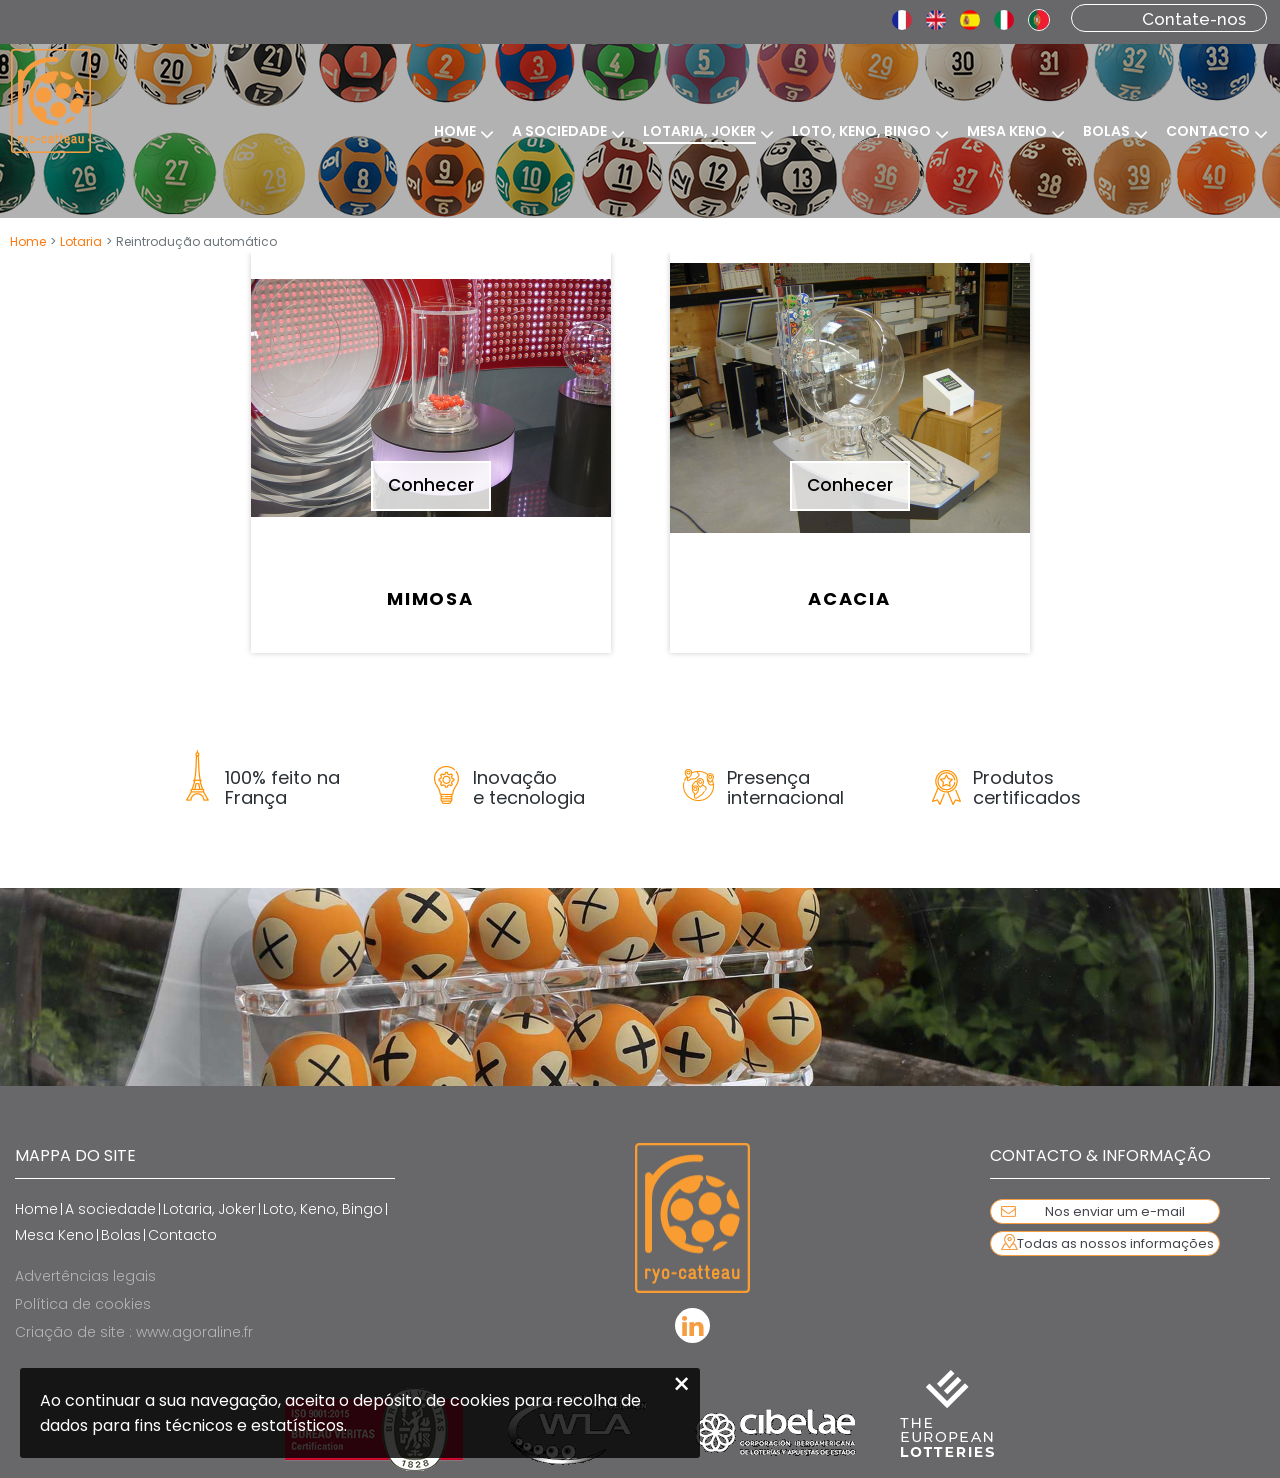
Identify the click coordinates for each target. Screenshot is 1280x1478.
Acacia (849, 598)
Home (28, 241)
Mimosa (430, 598)
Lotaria (81, 241)
